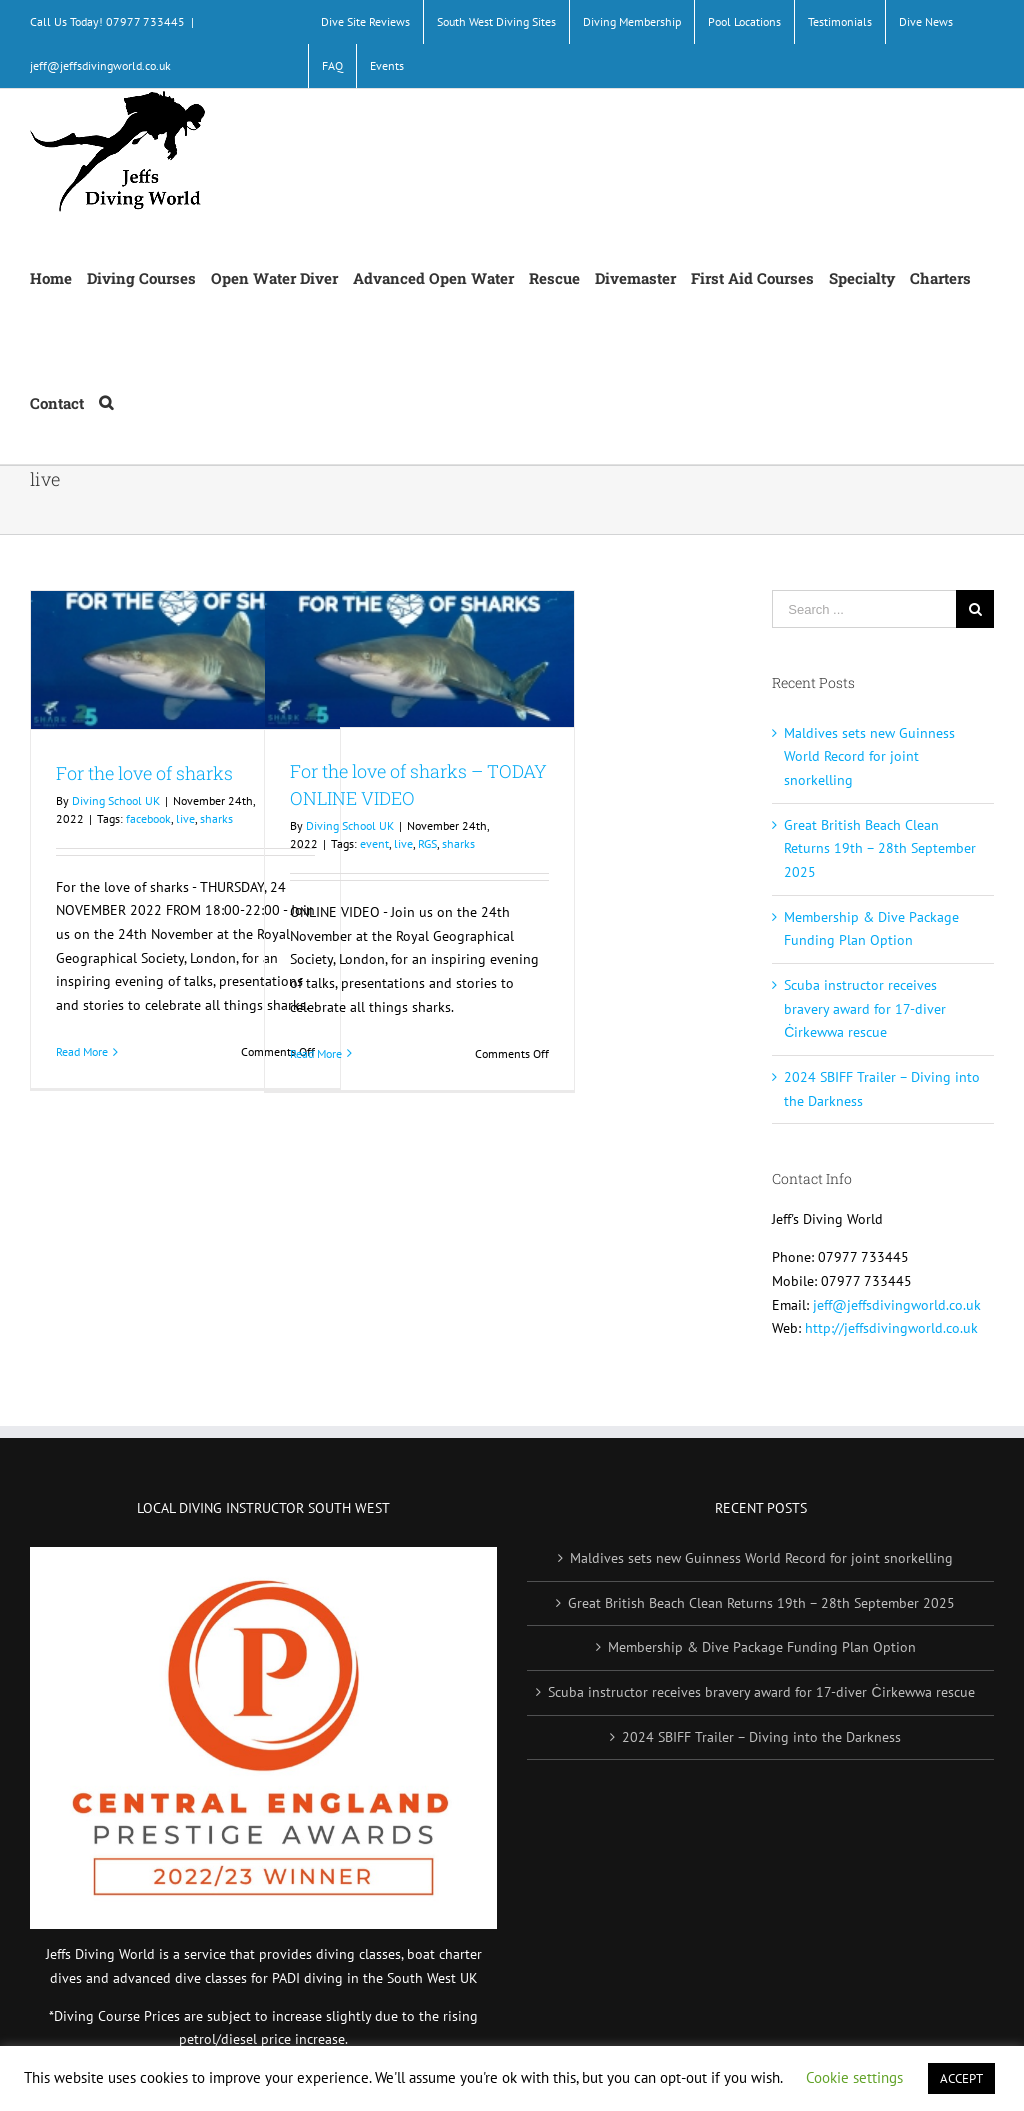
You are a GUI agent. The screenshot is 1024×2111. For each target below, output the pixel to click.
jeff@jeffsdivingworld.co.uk (100, 65)
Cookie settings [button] (854, 2077)
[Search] (106, 401)
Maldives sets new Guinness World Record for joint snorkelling (869, 756)
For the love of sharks (144, 773)
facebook (148, 818)
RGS (427, 843)
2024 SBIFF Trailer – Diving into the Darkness (761, 1737)
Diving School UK (116, 800)
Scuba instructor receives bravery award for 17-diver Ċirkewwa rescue (865, 1008)
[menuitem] (365, 22)
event (374, 843)
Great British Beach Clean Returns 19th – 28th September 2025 (880, 848)
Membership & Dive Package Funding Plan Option (762, 1647)
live (185, 818)
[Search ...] (864, 609)
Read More (82, 1051)
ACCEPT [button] (961, 2078)
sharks (216, 818)
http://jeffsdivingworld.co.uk (891, 1328)
